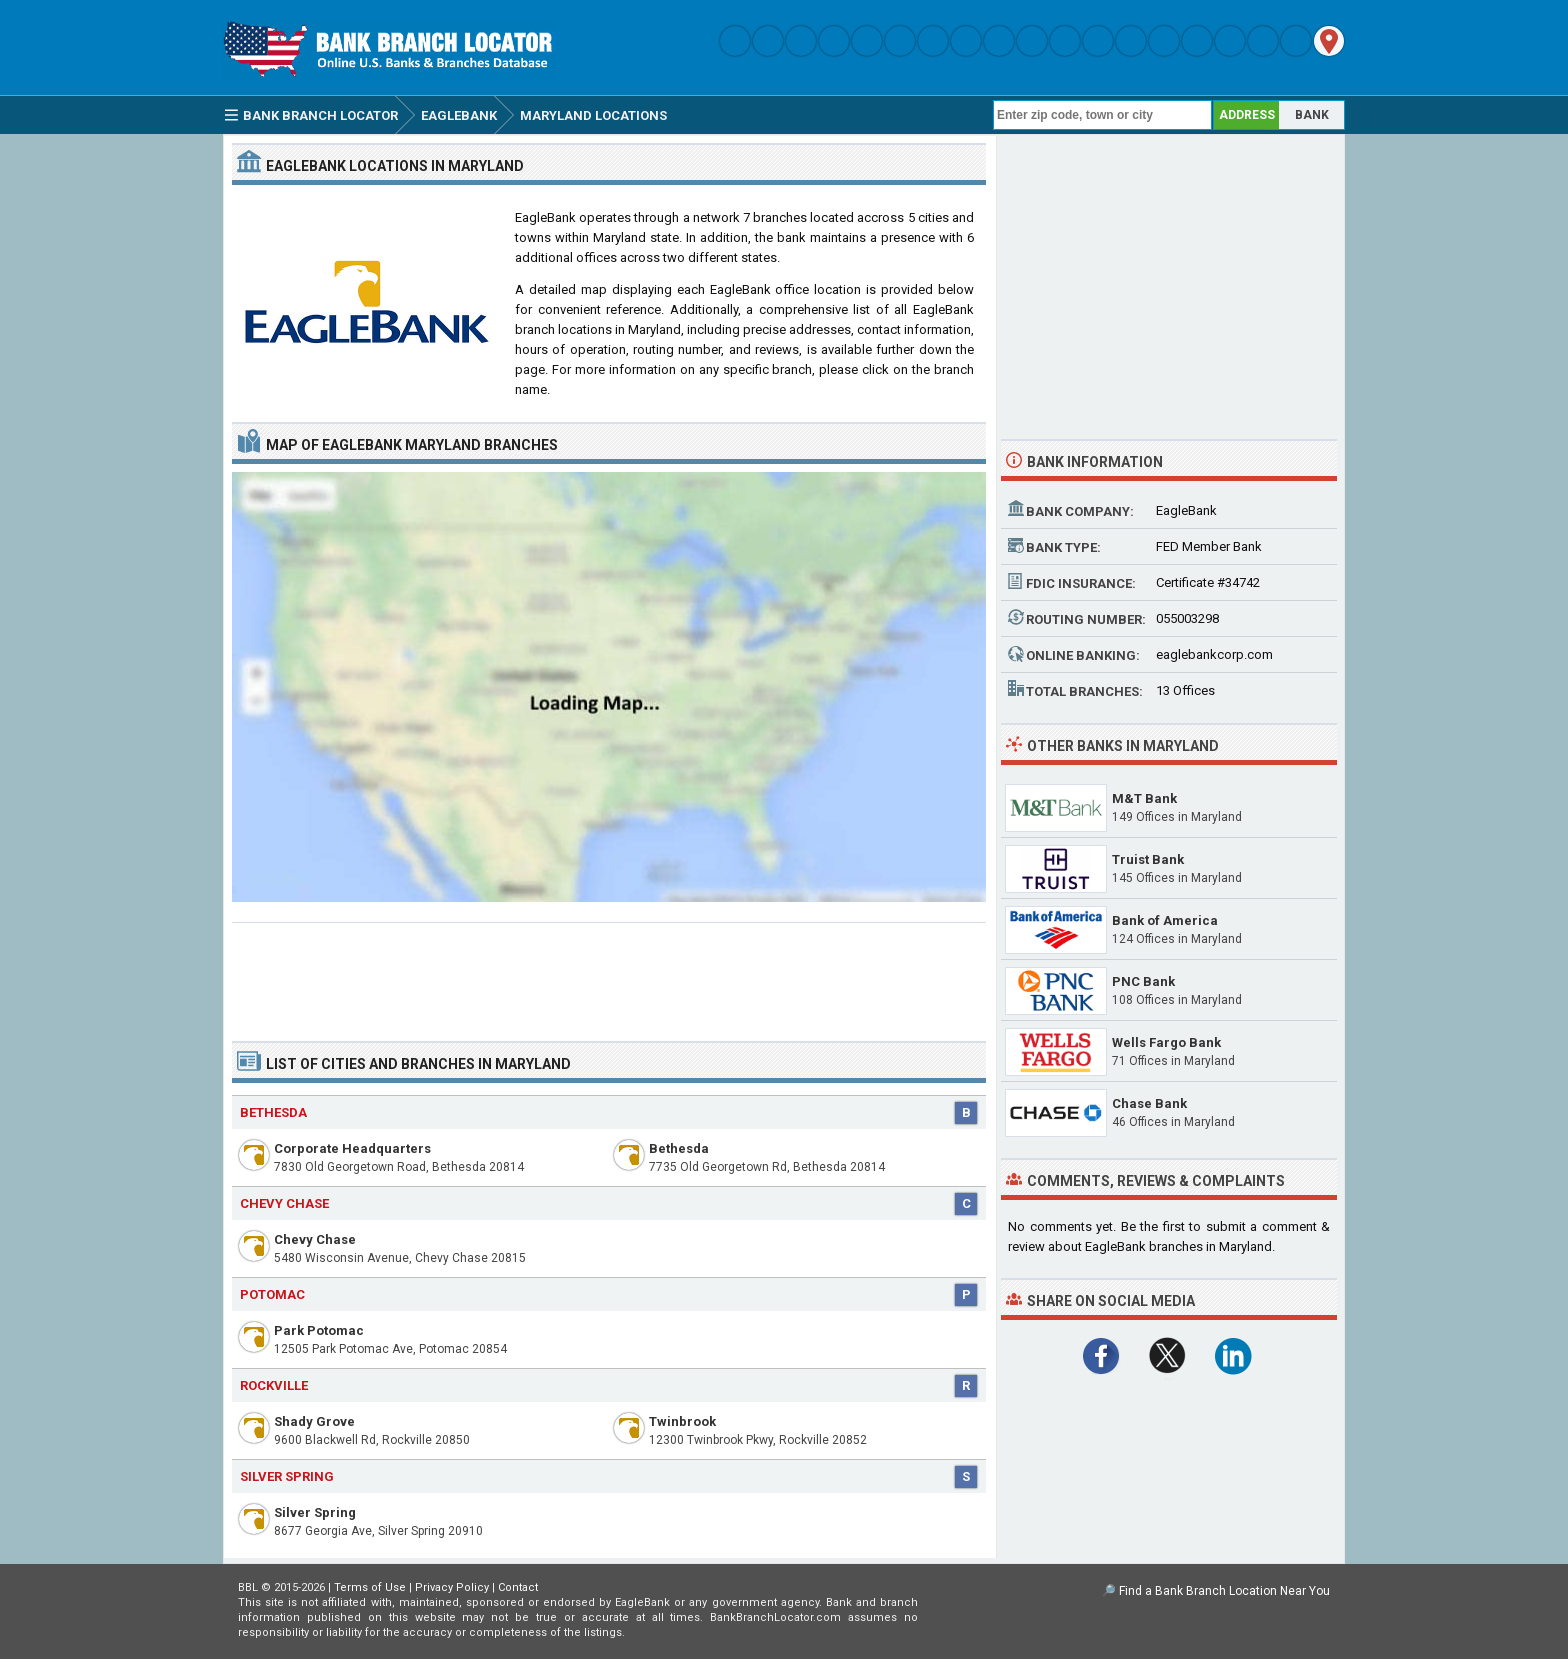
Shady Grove (314, 1421)
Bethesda (273, 1112)
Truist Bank (1148, 859)
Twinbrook (682, 1421)
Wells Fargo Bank (1166, 1042)
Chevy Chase (315, 1239)
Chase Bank (1149, 1103)
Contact (518, 1587)
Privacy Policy (452, 1587)
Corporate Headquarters (352, 1148)
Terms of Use (370, 1587)
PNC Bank (1143, 981)
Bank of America (1165, 920)
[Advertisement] (609, 974)
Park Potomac (319, 1330)
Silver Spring (315, 1512)
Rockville (274, 1385)
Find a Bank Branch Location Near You (1224, 1591)
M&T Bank (1144, 798)
